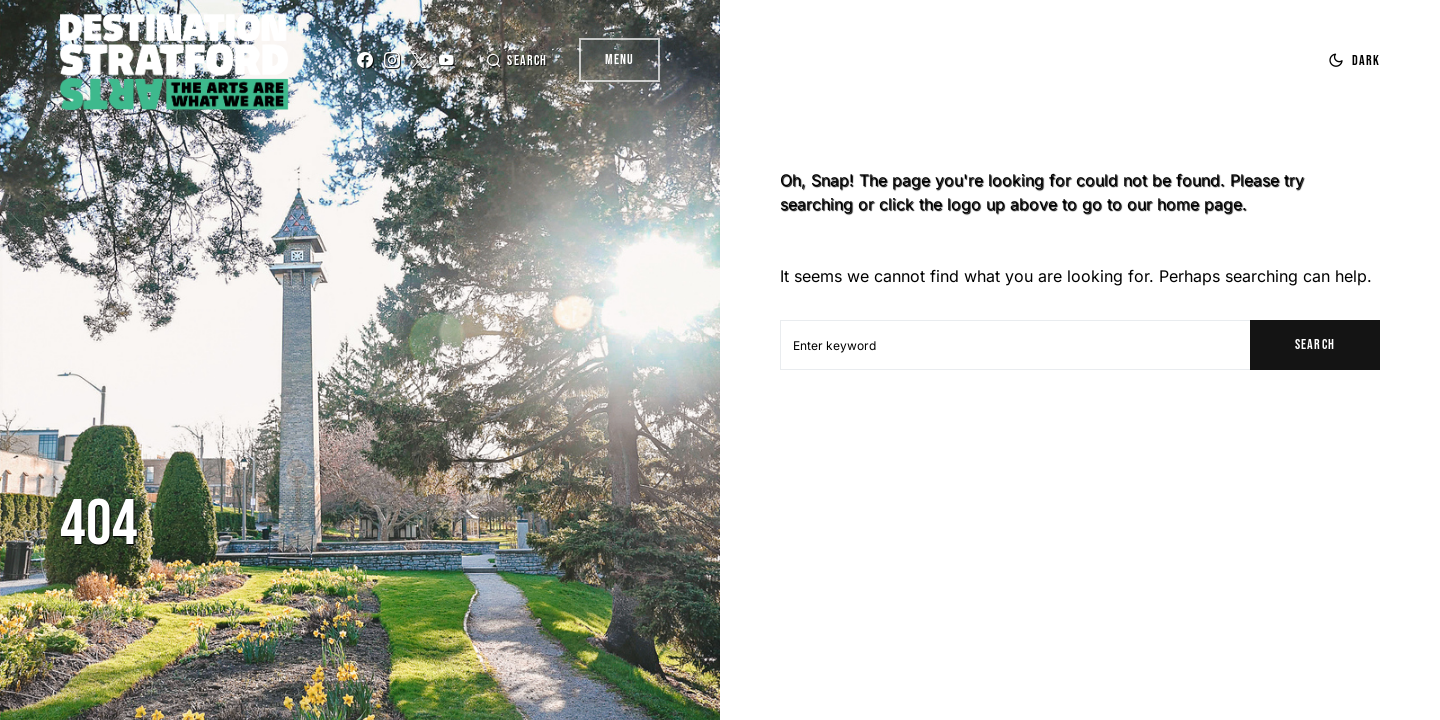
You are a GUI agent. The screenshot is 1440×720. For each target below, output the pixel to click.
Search (1314, 344)
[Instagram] (392, 60)
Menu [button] (619, 59)
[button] (516, 60)
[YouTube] (446, 60)
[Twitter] (419, 60)
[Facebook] (365, 60)
